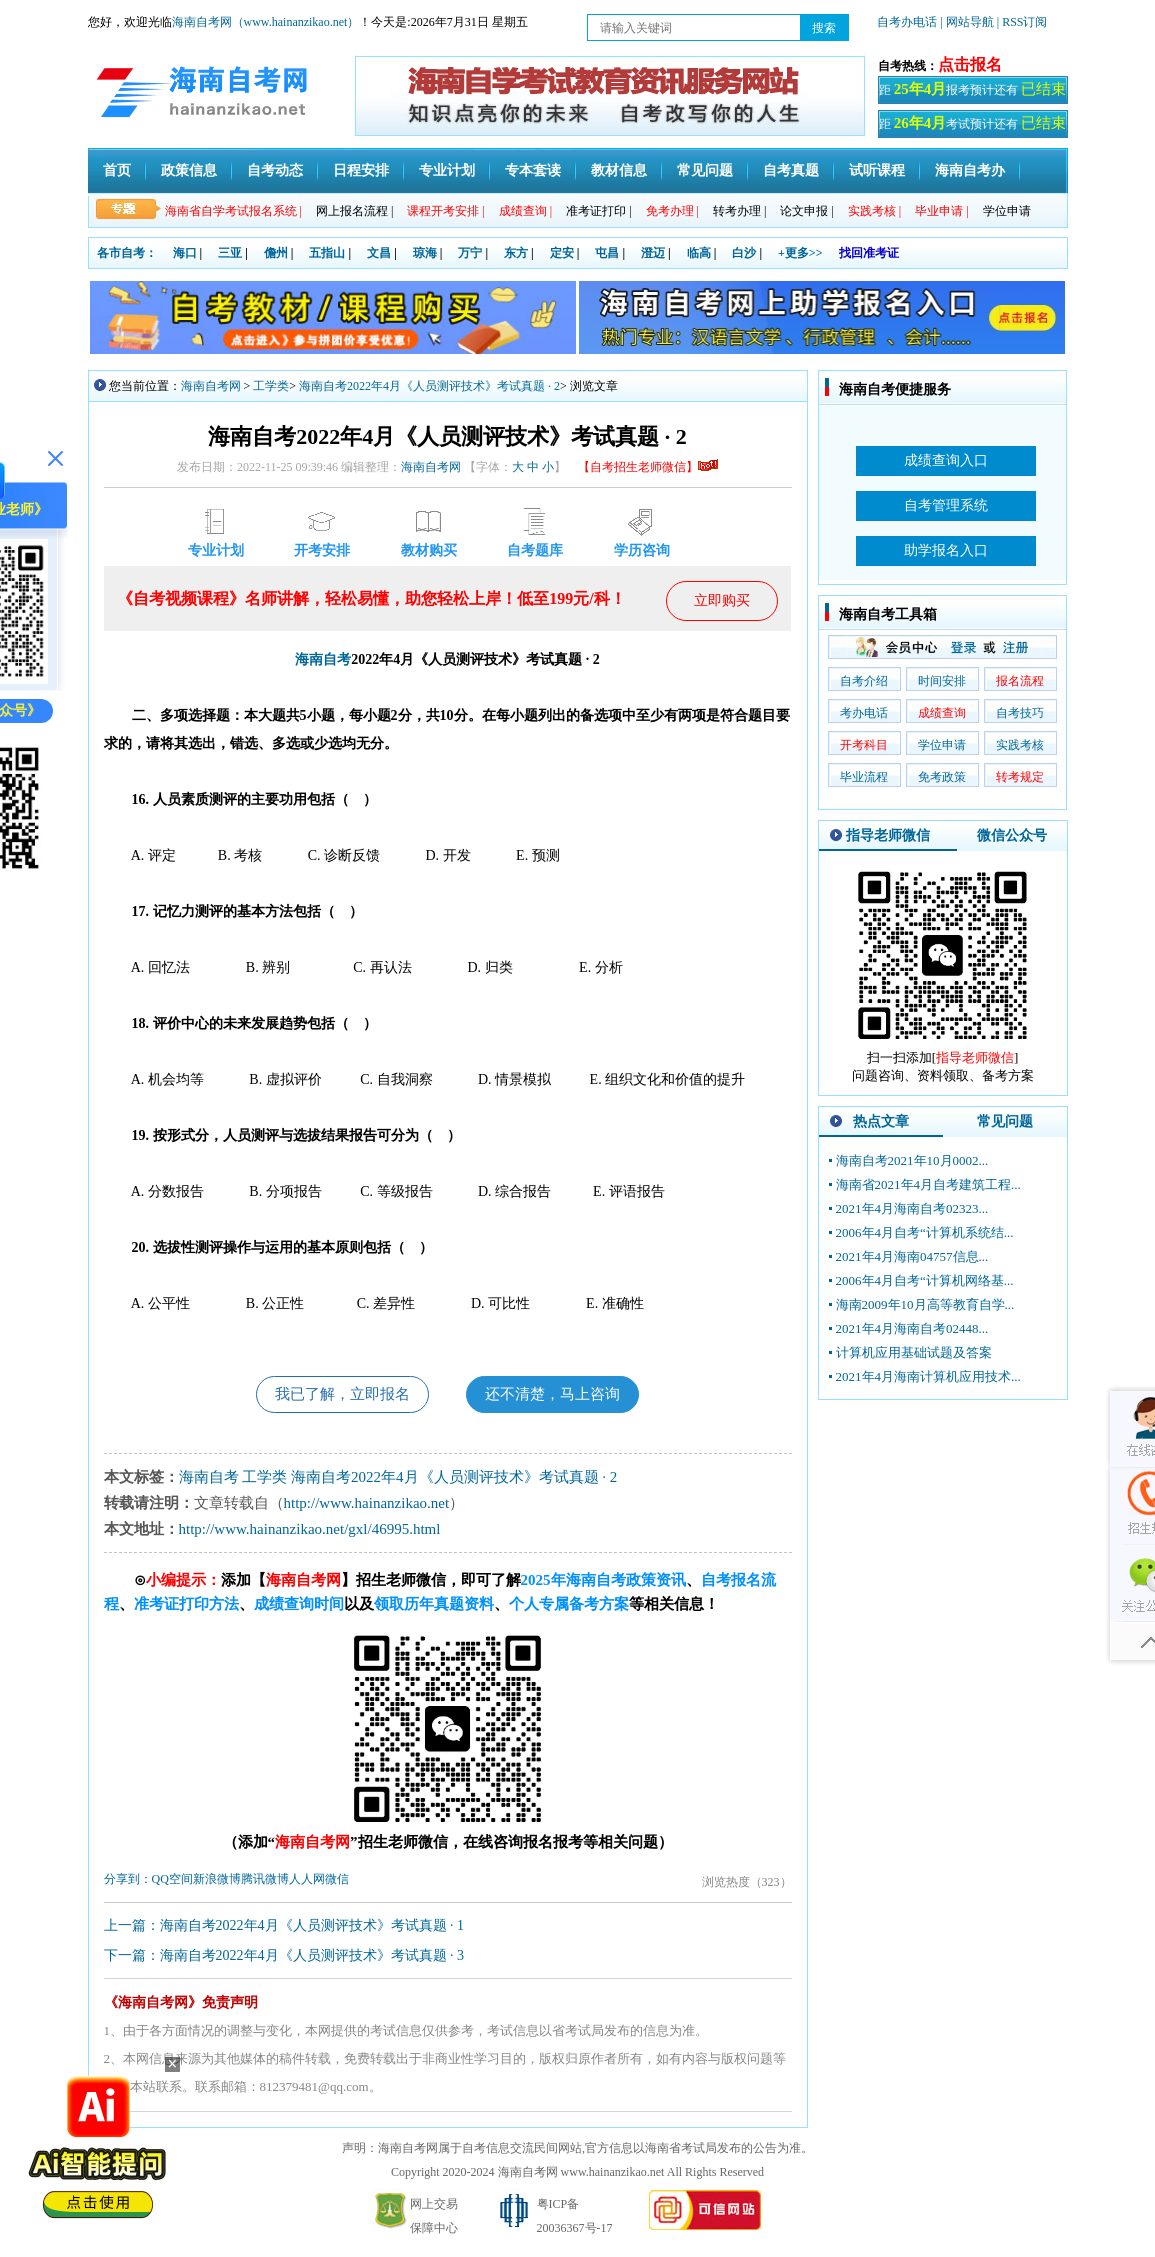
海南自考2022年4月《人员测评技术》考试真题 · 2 (429, 386)
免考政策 (942, 777)
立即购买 (722, 600)
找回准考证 (869, 253)
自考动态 (275, 170)
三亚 (230, 253)
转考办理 (739, 211)
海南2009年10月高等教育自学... (925, 1304)
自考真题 (791, 170)
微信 (337, 1882)
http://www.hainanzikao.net (367, 1506)
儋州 (276, 253)
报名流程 (1020, 681)
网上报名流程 (354, 211)
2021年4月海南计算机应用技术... (928, 1376)
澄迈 (653, 253)
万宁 (470, 253)
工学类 (271, 386)
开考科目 (864, 745)
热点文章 (881, 1121)
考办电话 (864, 713)
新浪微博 (217, 1882)
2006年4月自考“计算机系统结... (925, 1232)
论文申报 (806, 211)
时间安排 (942, 681)
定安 (562, 253)
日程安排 (361, 170)
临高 (699, 253)
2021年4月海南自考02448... (912, 1328)
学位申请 (1007, 211)
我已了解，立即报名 (336, 1395)
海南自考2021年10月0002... (912, 1160)
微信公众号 (1012, 835)
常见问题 (705, 170)
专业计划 (447, 170)
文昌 (379, 253)
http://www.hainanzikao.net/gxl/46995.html (310, 1532)
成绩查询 (942, 713)
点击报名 (970, 64)
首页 (117, 170)
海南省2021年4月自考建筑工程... (928, 1184)
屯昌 (607, 253)
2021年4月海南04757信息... (912, 1256)
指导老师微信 (888, 835)
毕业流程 (864, 777)
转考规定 (1020, 777)
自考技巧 (1020, 713)
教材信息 (619, 170)
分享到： (128, 1882)
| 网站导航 (966, 22)
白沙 (744, 253)
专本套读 (533, 170)
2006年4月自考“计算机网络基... (925, 1280)
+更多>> (800, 253)
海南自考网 (211, 386)
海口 (185, 253)
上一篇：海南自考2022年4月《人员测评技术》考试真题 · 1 (284, 1928)
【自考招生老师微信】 (648, 467)
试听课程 (877, 170)
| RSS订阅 (1022, 22)
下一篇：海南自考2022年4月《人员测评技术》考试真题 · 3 (284, 1958)
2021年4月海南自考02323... (912, 1208)
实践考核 (1020, 745)
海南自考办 (970, 170)
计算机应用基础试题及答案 (914, 1352)
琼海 (425, 253)
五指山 (327, 253)
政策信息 (189, 170)
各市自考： (127, 253)
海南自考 (323, 659)
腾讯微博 (265, 1882)
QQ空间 (172, 1882)
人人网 (307, 1882)
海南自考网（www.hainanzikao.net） (266, 22)
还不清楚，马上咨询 (559, 1395)
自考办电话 (907, 22)
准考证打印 (598, 211)
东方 (516, 253)
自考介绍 (864, 681)
